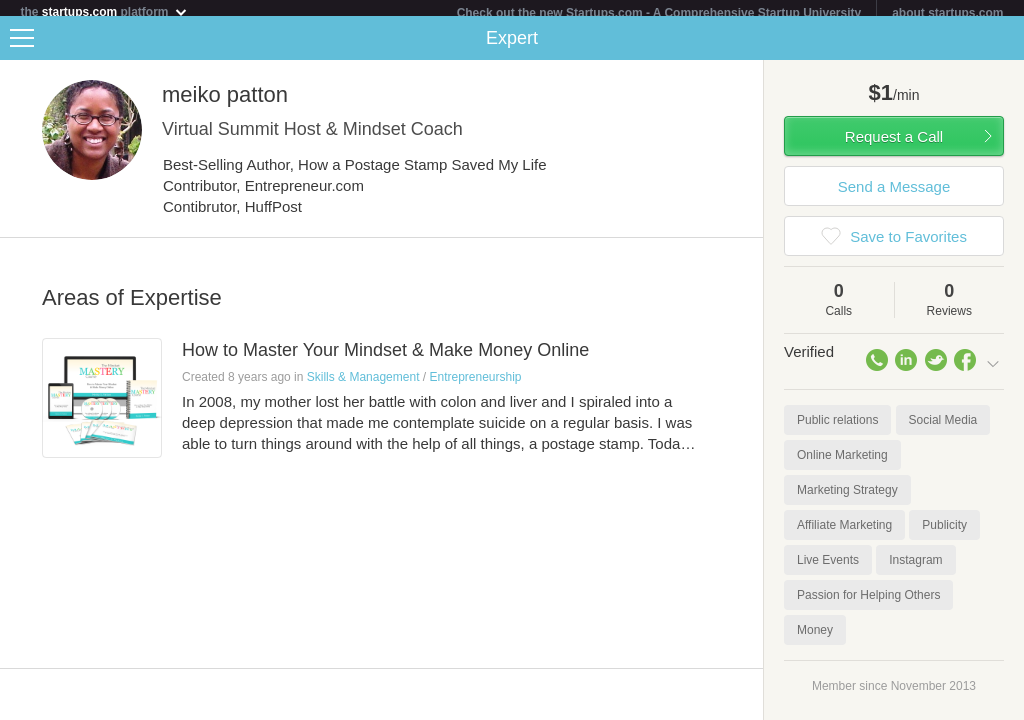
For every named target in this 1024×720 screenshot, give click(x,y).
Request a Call (894, 144)
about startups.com (947, 13)
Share (1004, 46)
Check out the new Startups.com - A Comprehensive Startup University (659, 13)
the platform (104, 11)
